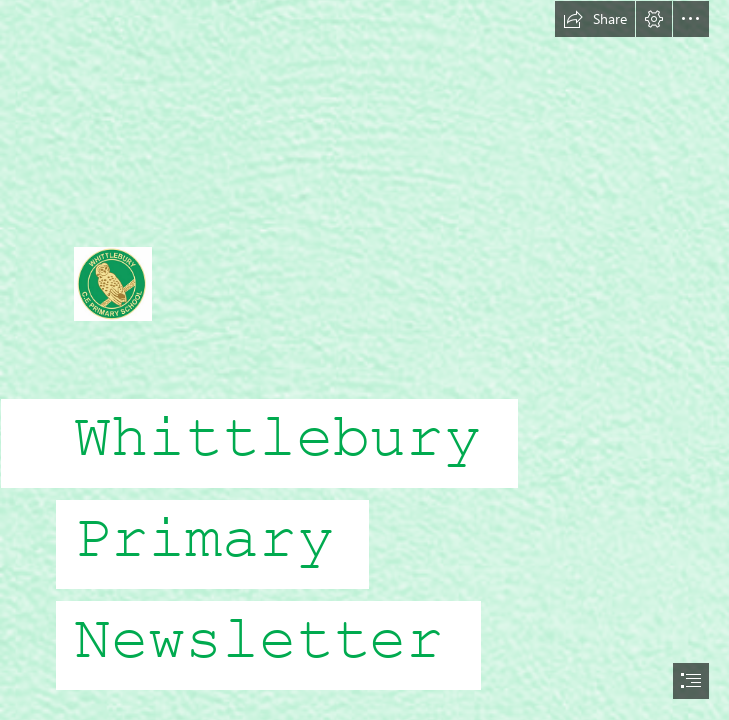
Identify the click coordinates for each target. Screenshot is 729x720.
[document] (364, 360)
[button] (595, 19)
